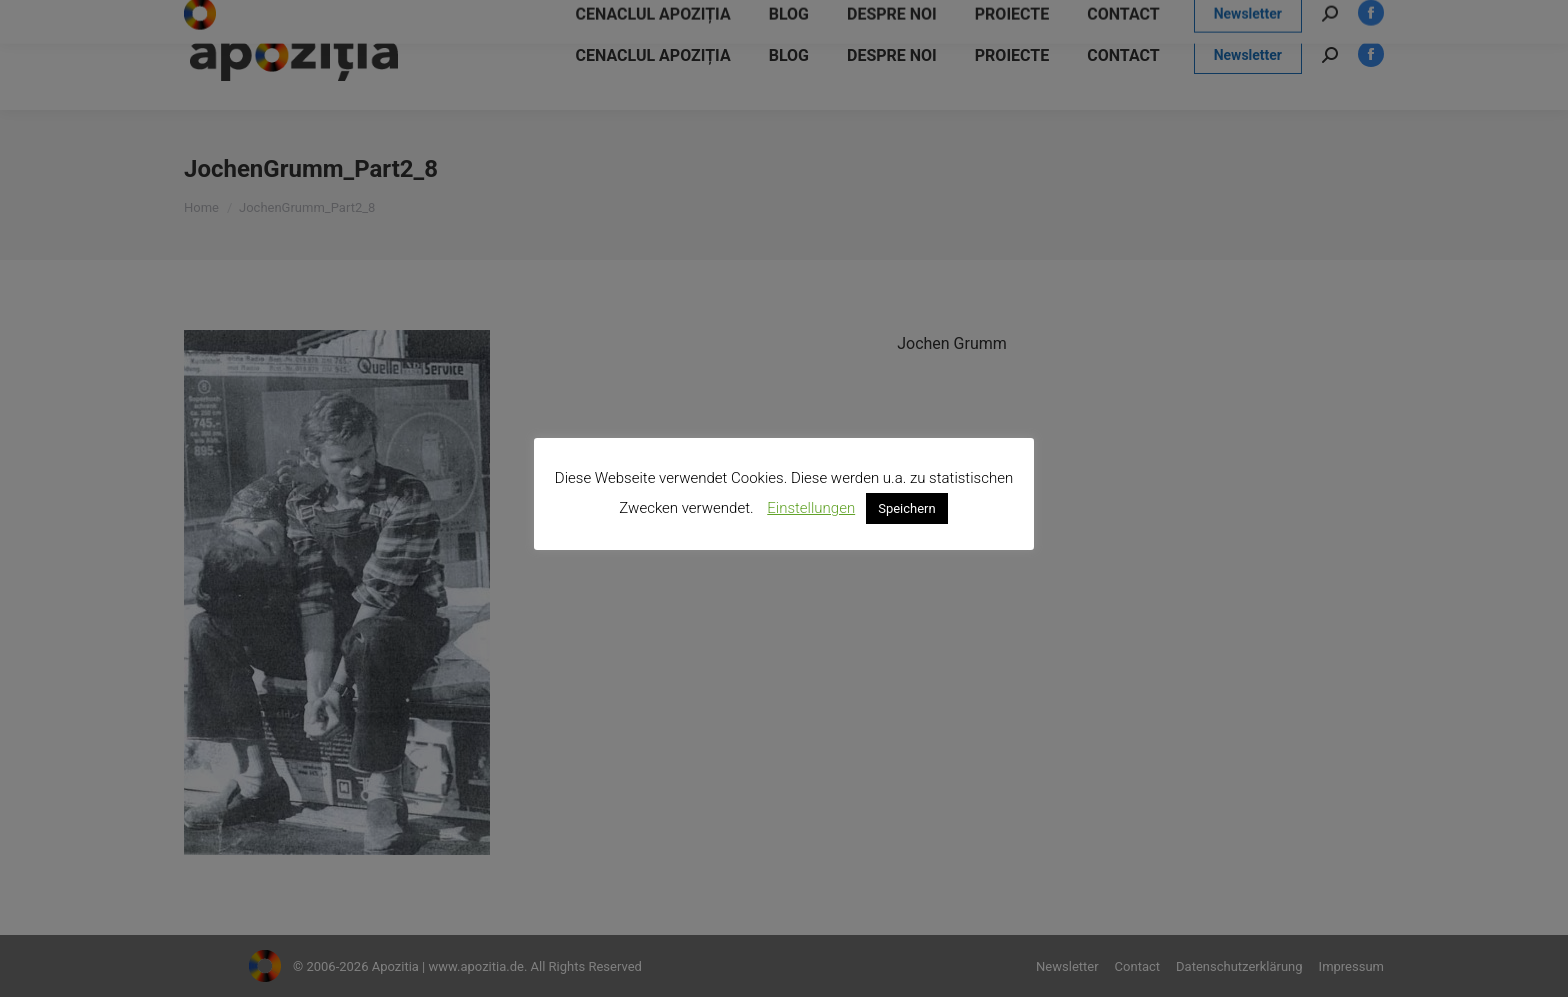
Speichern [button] (907, 508)
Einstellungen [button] (811, 508)
